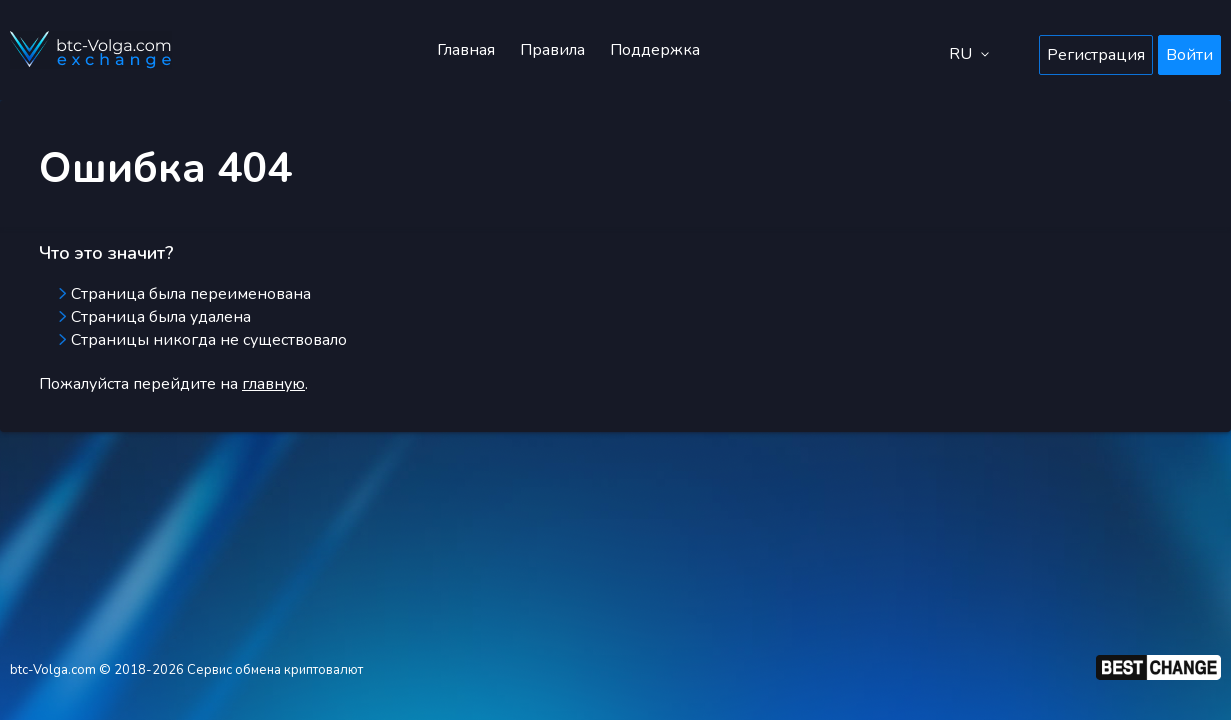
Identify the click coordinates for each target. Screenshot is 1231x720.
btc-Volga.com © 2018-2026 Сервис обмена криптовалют (186, 670)
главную (273, 384)
